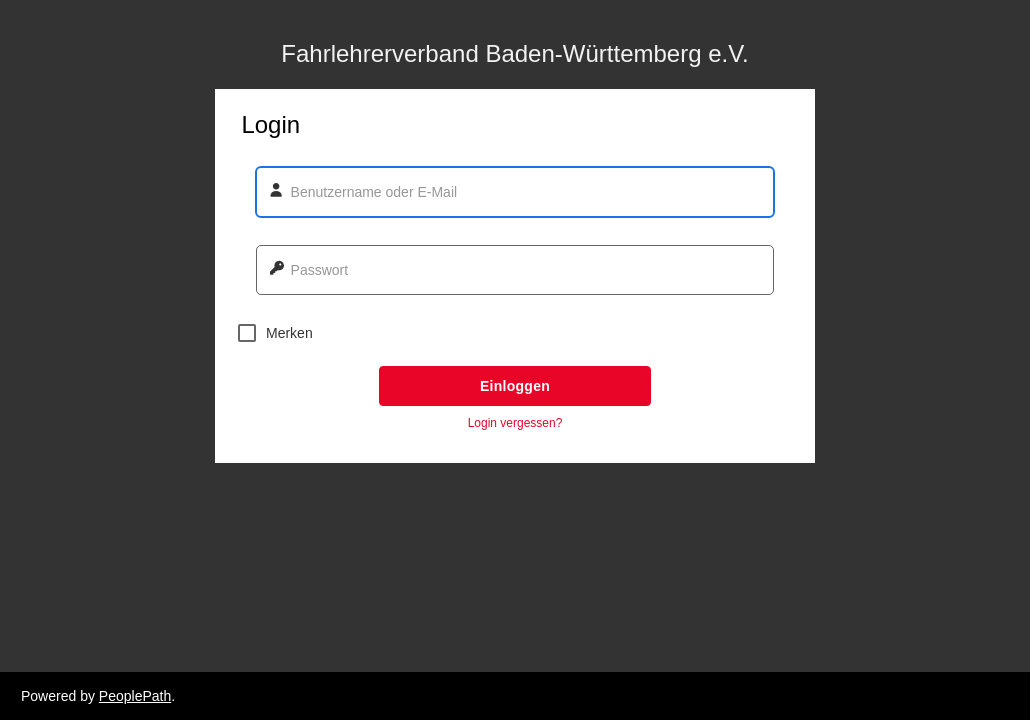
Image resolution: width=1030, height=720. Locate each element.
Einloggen (515, 386)
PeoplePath (135, 696)
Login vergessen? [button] (515, 423)
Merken (275, 333)
